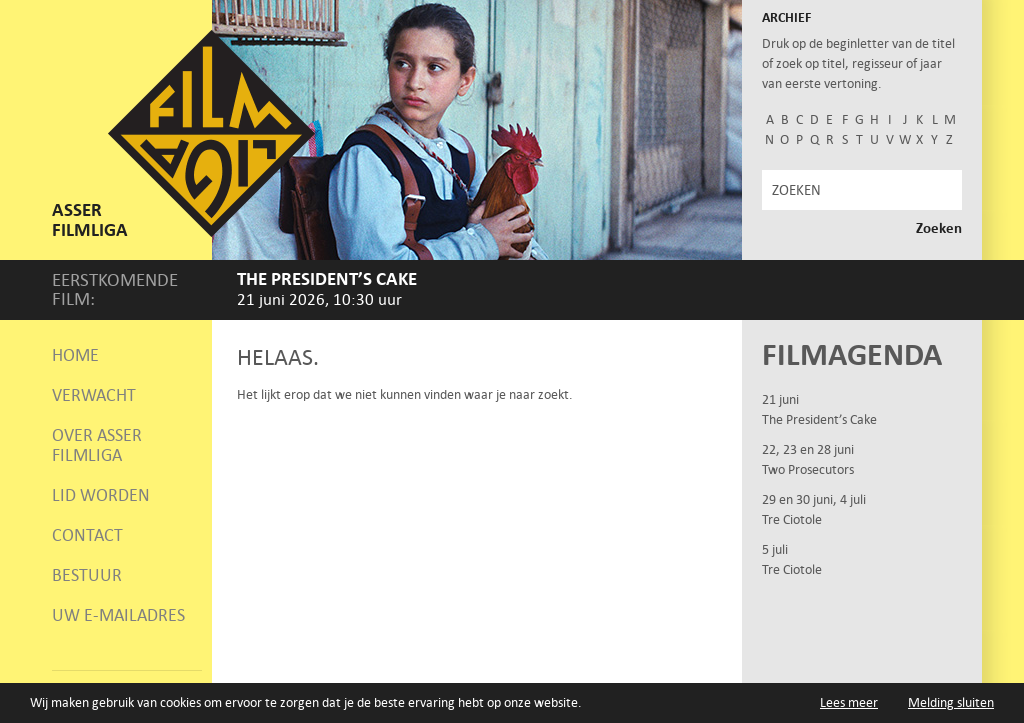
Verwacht (94, 395)
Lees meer (849, 702)
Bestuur (87, 575)
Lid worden (101, 495)
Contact (87, 535)
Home (75, 355)
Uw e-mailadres (118, 615)
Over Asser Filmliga (97, 445)
